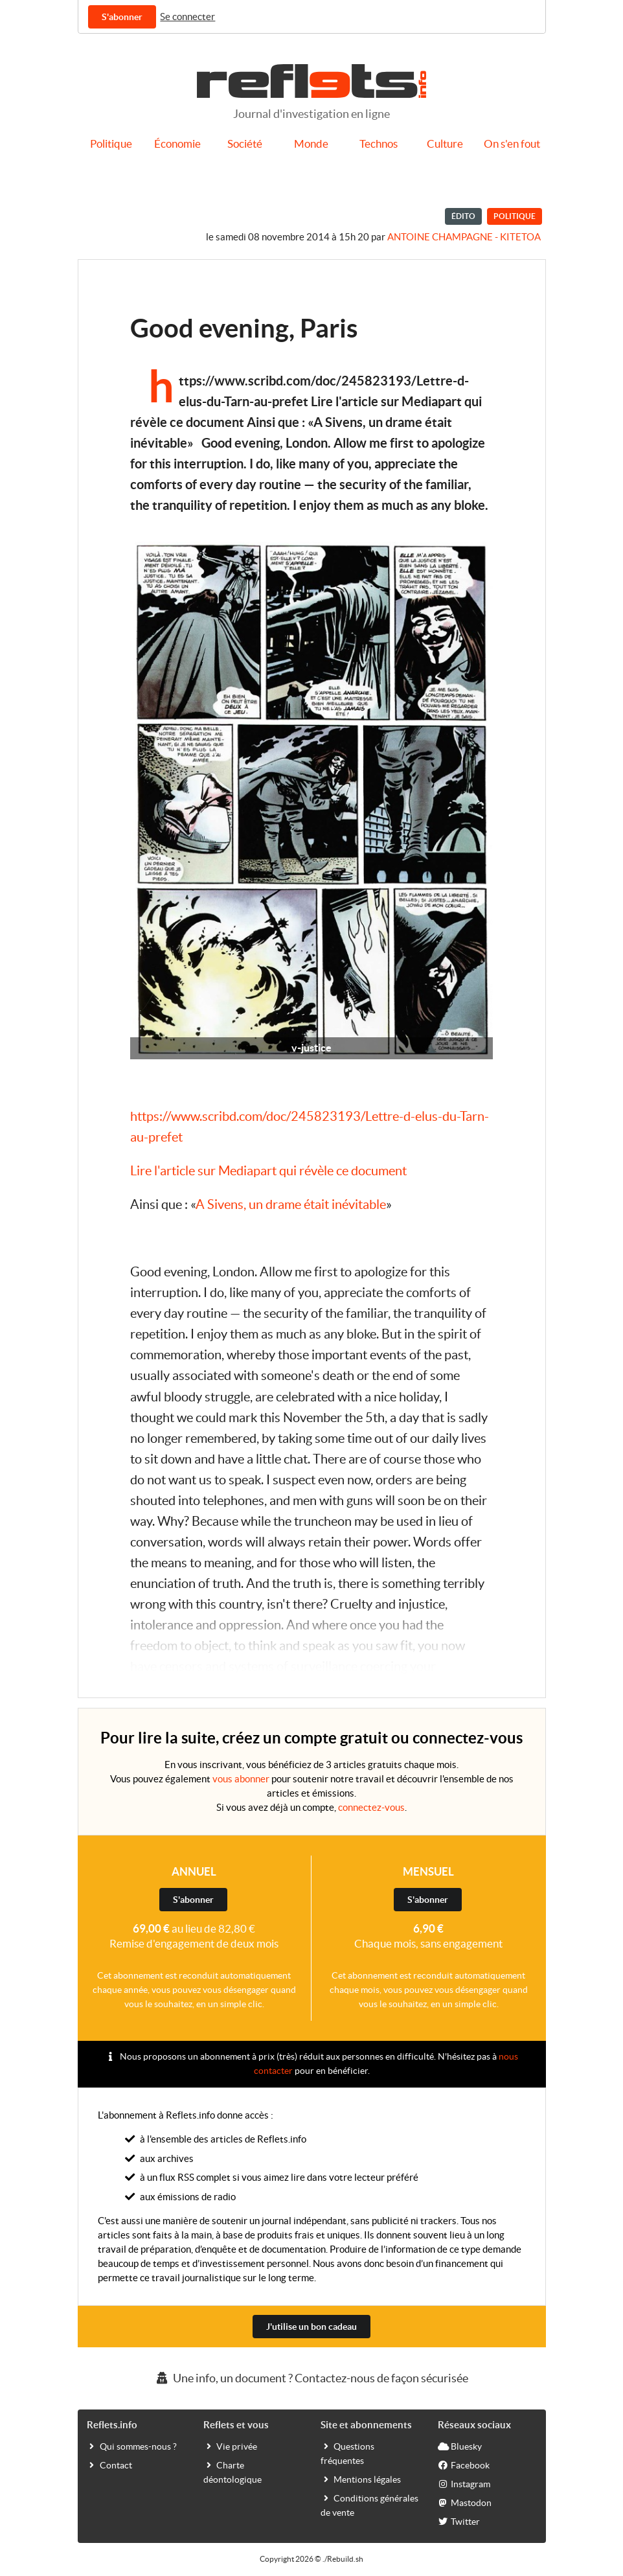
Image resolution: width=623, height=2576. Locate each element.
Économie (177, 144)
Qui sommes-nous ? (132, 2446)
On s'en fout (512, 144)
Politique (111, 144)
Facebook (464, 2464)
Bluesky (460, 2446)
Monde (311, 144)
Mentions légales (361, 2479)
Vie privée (230, 2446)
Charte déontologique (232, 2472)
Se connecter (187, 16)
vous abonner (240, 1778)
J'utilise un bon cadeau (311, 2326)
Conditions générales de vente (369, 2505)
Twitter (459, 2521)
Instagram (464, 2483)
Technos (378, 144)
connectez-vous (371, 1807)
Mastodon (465, 2502)
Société (244, 144)
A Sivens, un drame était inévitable (291, 1204)
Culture (445, 144)
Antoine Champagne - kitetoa (464, 236)
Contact (109, 2464)
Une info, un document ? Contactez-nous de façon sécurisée (311, 2378)
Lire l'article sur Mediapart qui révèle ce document (268, 1171)
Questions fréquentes (347, 2453)
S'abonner (122, 17)
